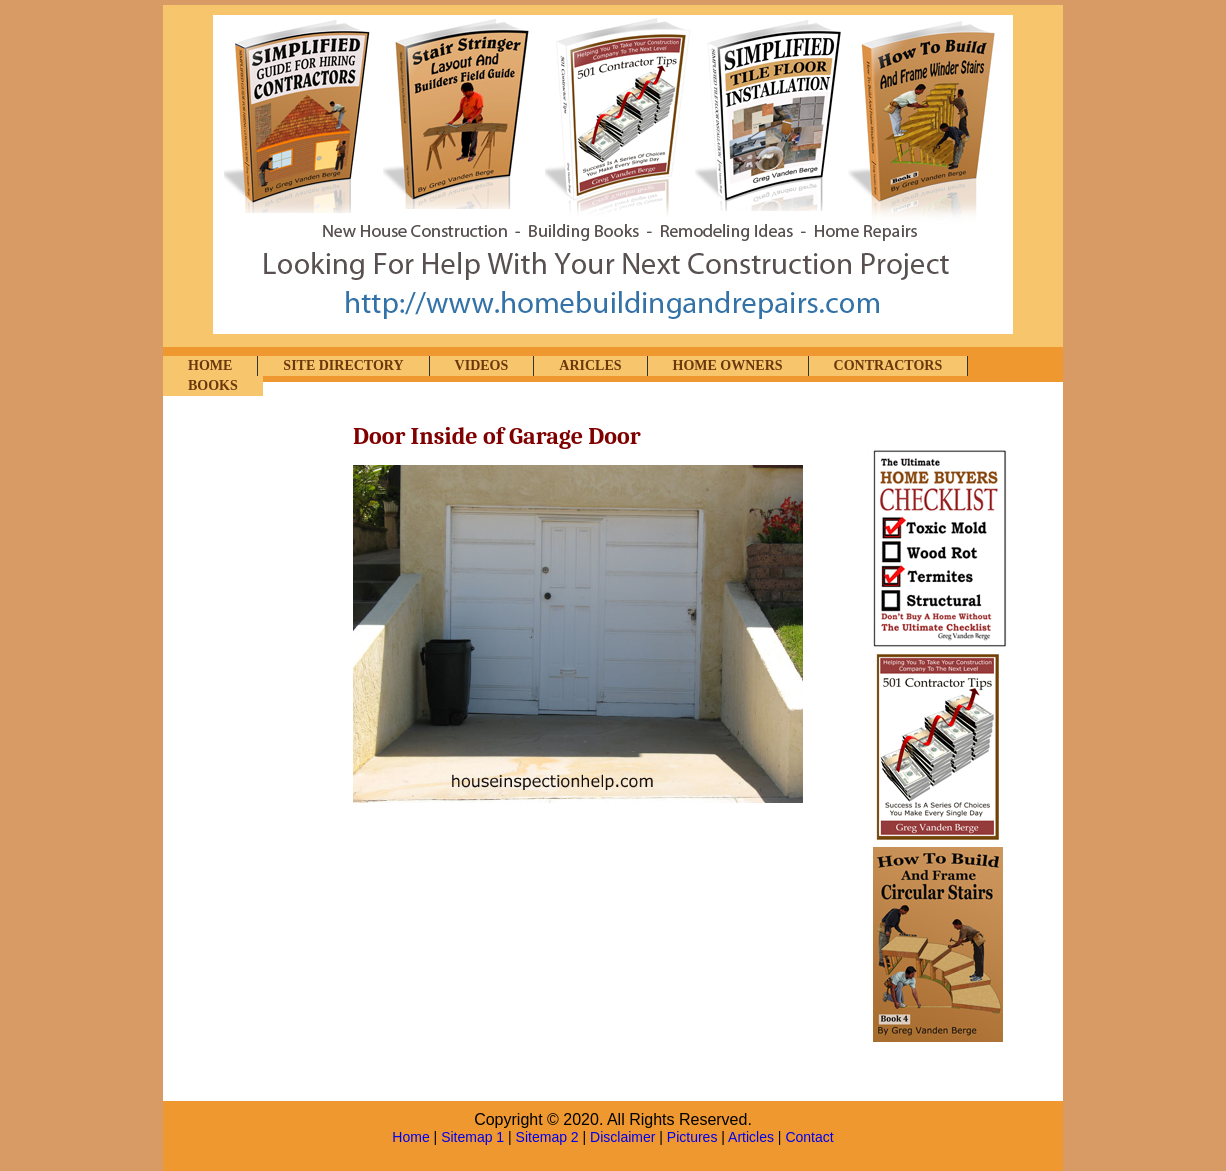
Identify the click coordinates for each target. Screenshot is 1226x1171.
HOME (210, 365)
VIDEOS (482, 365)
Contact (809, 1137)
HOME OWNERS (728, 365)
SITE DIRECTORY (343, 365)
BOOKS (213, 385)
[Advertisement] (263, 727)
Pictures (692, 1137)
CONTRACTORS (888, 365)
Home (410, 1137)
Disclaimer (622, 1137)
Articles (751, 1137)
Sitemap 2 (547, 1137)
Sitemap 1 (472, 1137)
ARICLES (590, 365)
